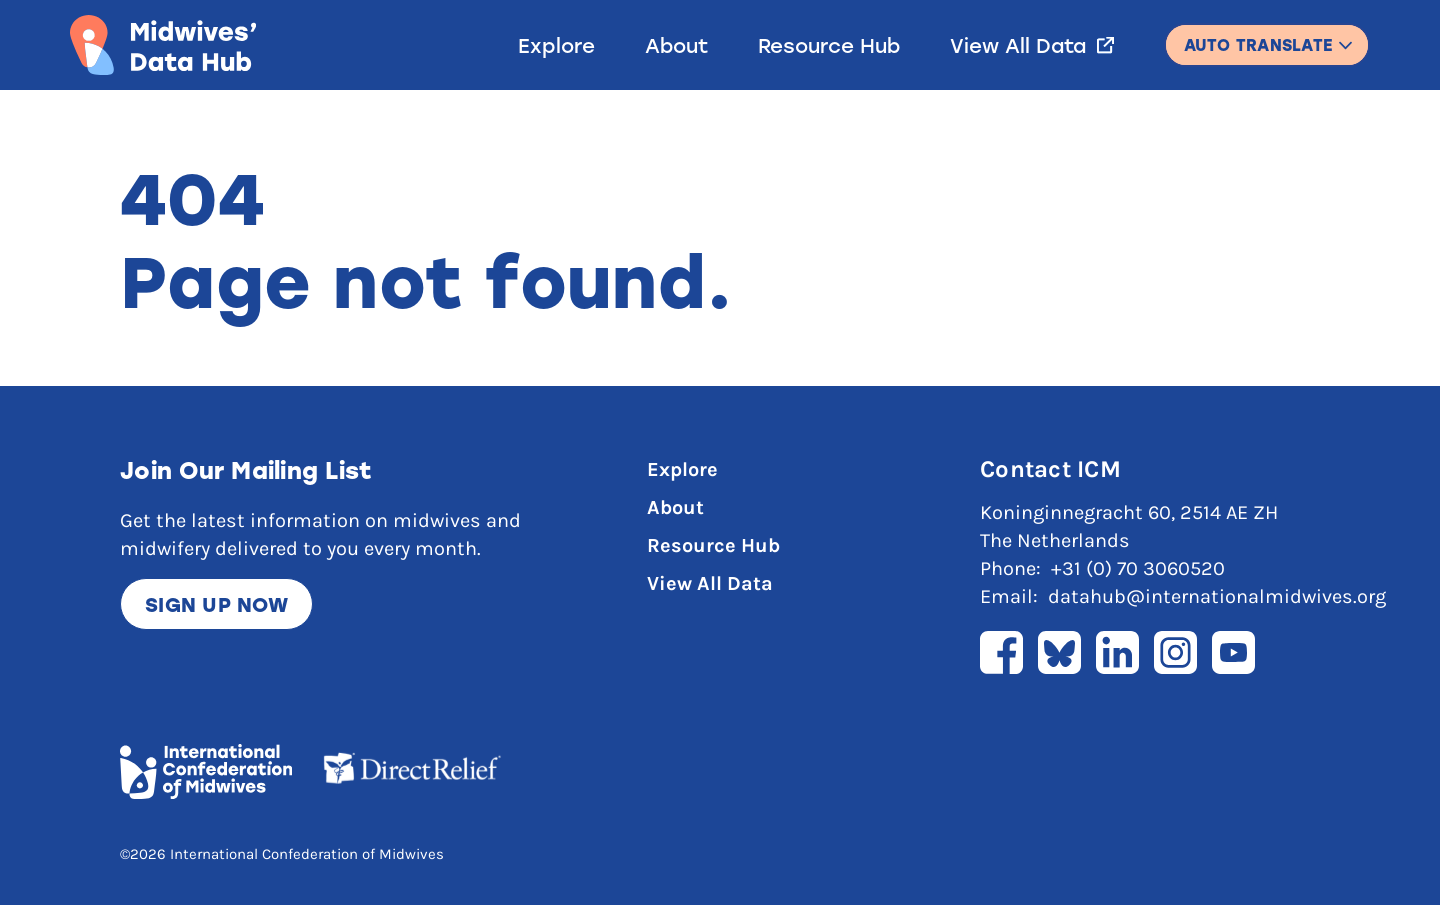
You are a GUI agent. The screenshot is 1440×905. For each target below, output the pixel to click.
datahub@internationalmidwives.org (1217, 596)
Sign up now (216, 604)
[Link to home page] (163, 45)
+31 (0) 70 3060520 (1138, 568)
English (1267, 35)
